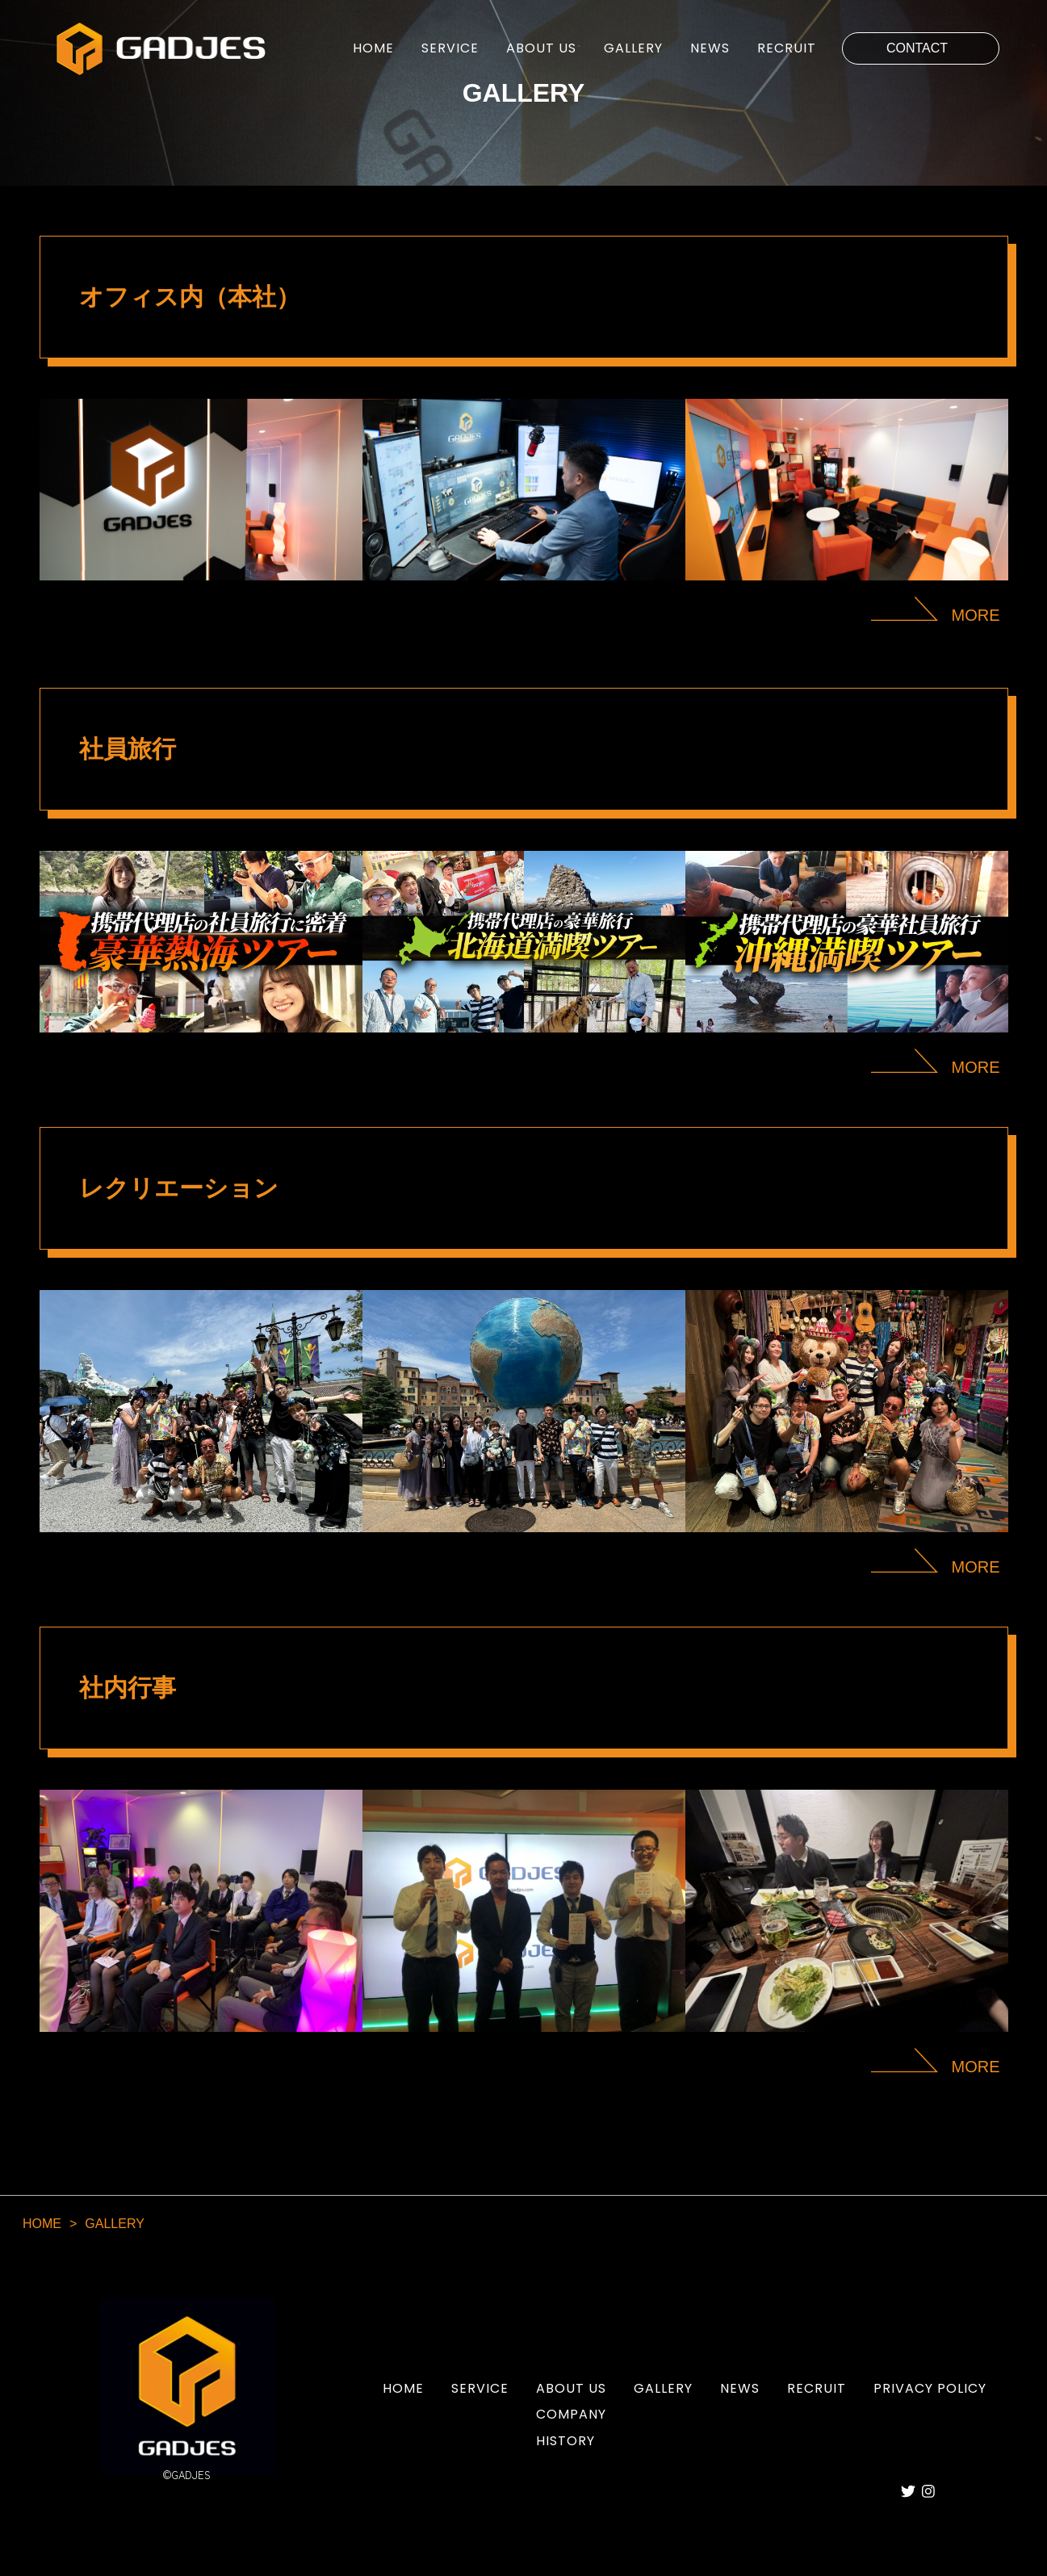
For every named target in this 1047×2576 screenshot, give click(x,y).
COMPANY (571, 2414)
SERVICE (450, 48)
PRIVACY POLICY (929, 2389)
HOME (373, 48)
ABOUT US (541, 48)
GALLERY (633, 48)
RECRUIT (786, 48)
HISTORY (565, 2440)
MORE (976, 615)
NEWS (710, 48)
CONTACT (917, 48)
